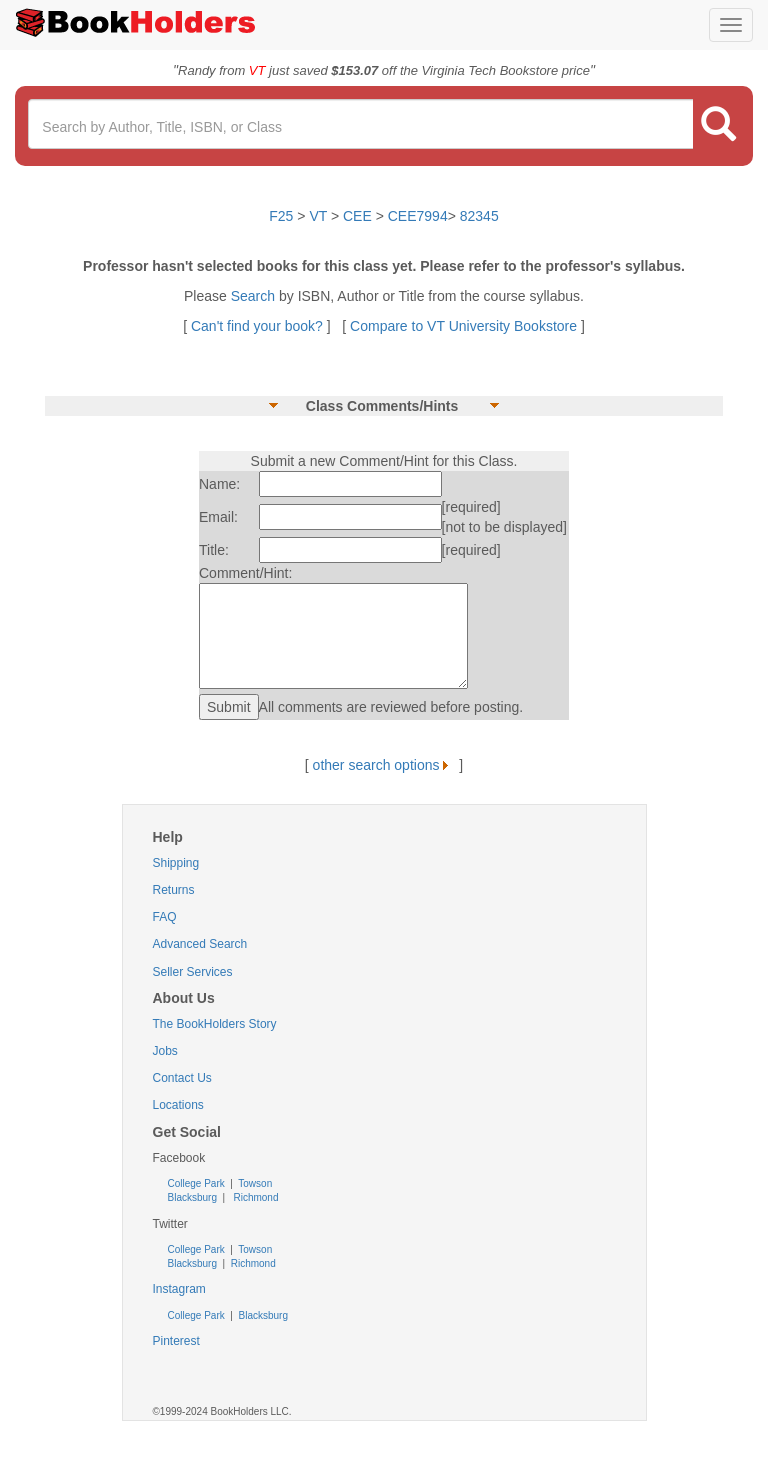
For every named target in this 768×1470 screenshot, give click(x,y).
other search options (384, 765)
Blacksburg (192, 1197)
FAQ (165, 917)
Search (255, 296)
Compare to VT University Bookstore (463, 326)
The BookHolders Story (215, 1024)
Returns (174, 890)
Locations (178, 1105)
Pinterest (176, 1341)
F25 (281, 216)
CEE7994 (418, 216)
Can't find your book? (259, 326)
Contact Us (182, 1078)
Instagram (179, 1289)
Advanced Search (200, 944)
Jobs (165, 1051)
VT (320, 216)
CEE (357, 216)
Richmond (255, 1197)
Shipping (176, 863)
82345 (479, 216)
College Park (198, 1183)
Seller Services (193, 972)
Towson (254, 1183)
